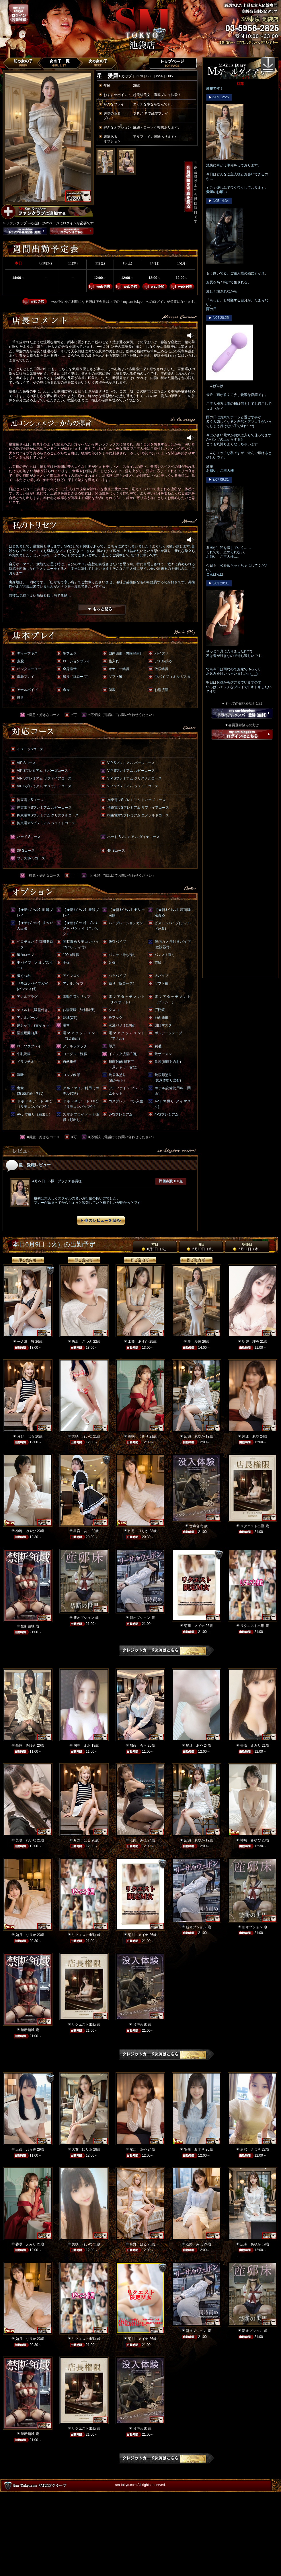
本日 (154, 1246)
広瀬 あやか (194, 1436)
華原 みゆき (25, 1745)
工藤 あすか (138, 1342)
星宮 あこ (82, 1531)
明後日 (247, 1246)
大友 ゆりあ (82, 2149)
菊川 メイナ (194, 1626)
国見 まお (82, 1745)
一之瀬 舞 (25, 1342)
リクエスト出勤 (252, 1526)
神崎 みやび (25, 1531)
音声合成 (196, 1526)
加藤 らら (138, 1745)
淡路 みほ (138, 1840)
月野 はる (25, 1436)
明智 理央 (250, 1342)
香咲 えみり (138, 1436)
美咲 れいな (82, 1436)
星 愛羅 (194, 1342)
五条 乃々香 (25, 2149)
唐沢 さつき (82, 1342)
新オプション (83, 1618)
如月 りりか (138, 1531)
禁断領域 (27, 1626)
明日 (201, 1246)
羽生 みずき (194, 2149)
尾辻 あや (250, 1436)
